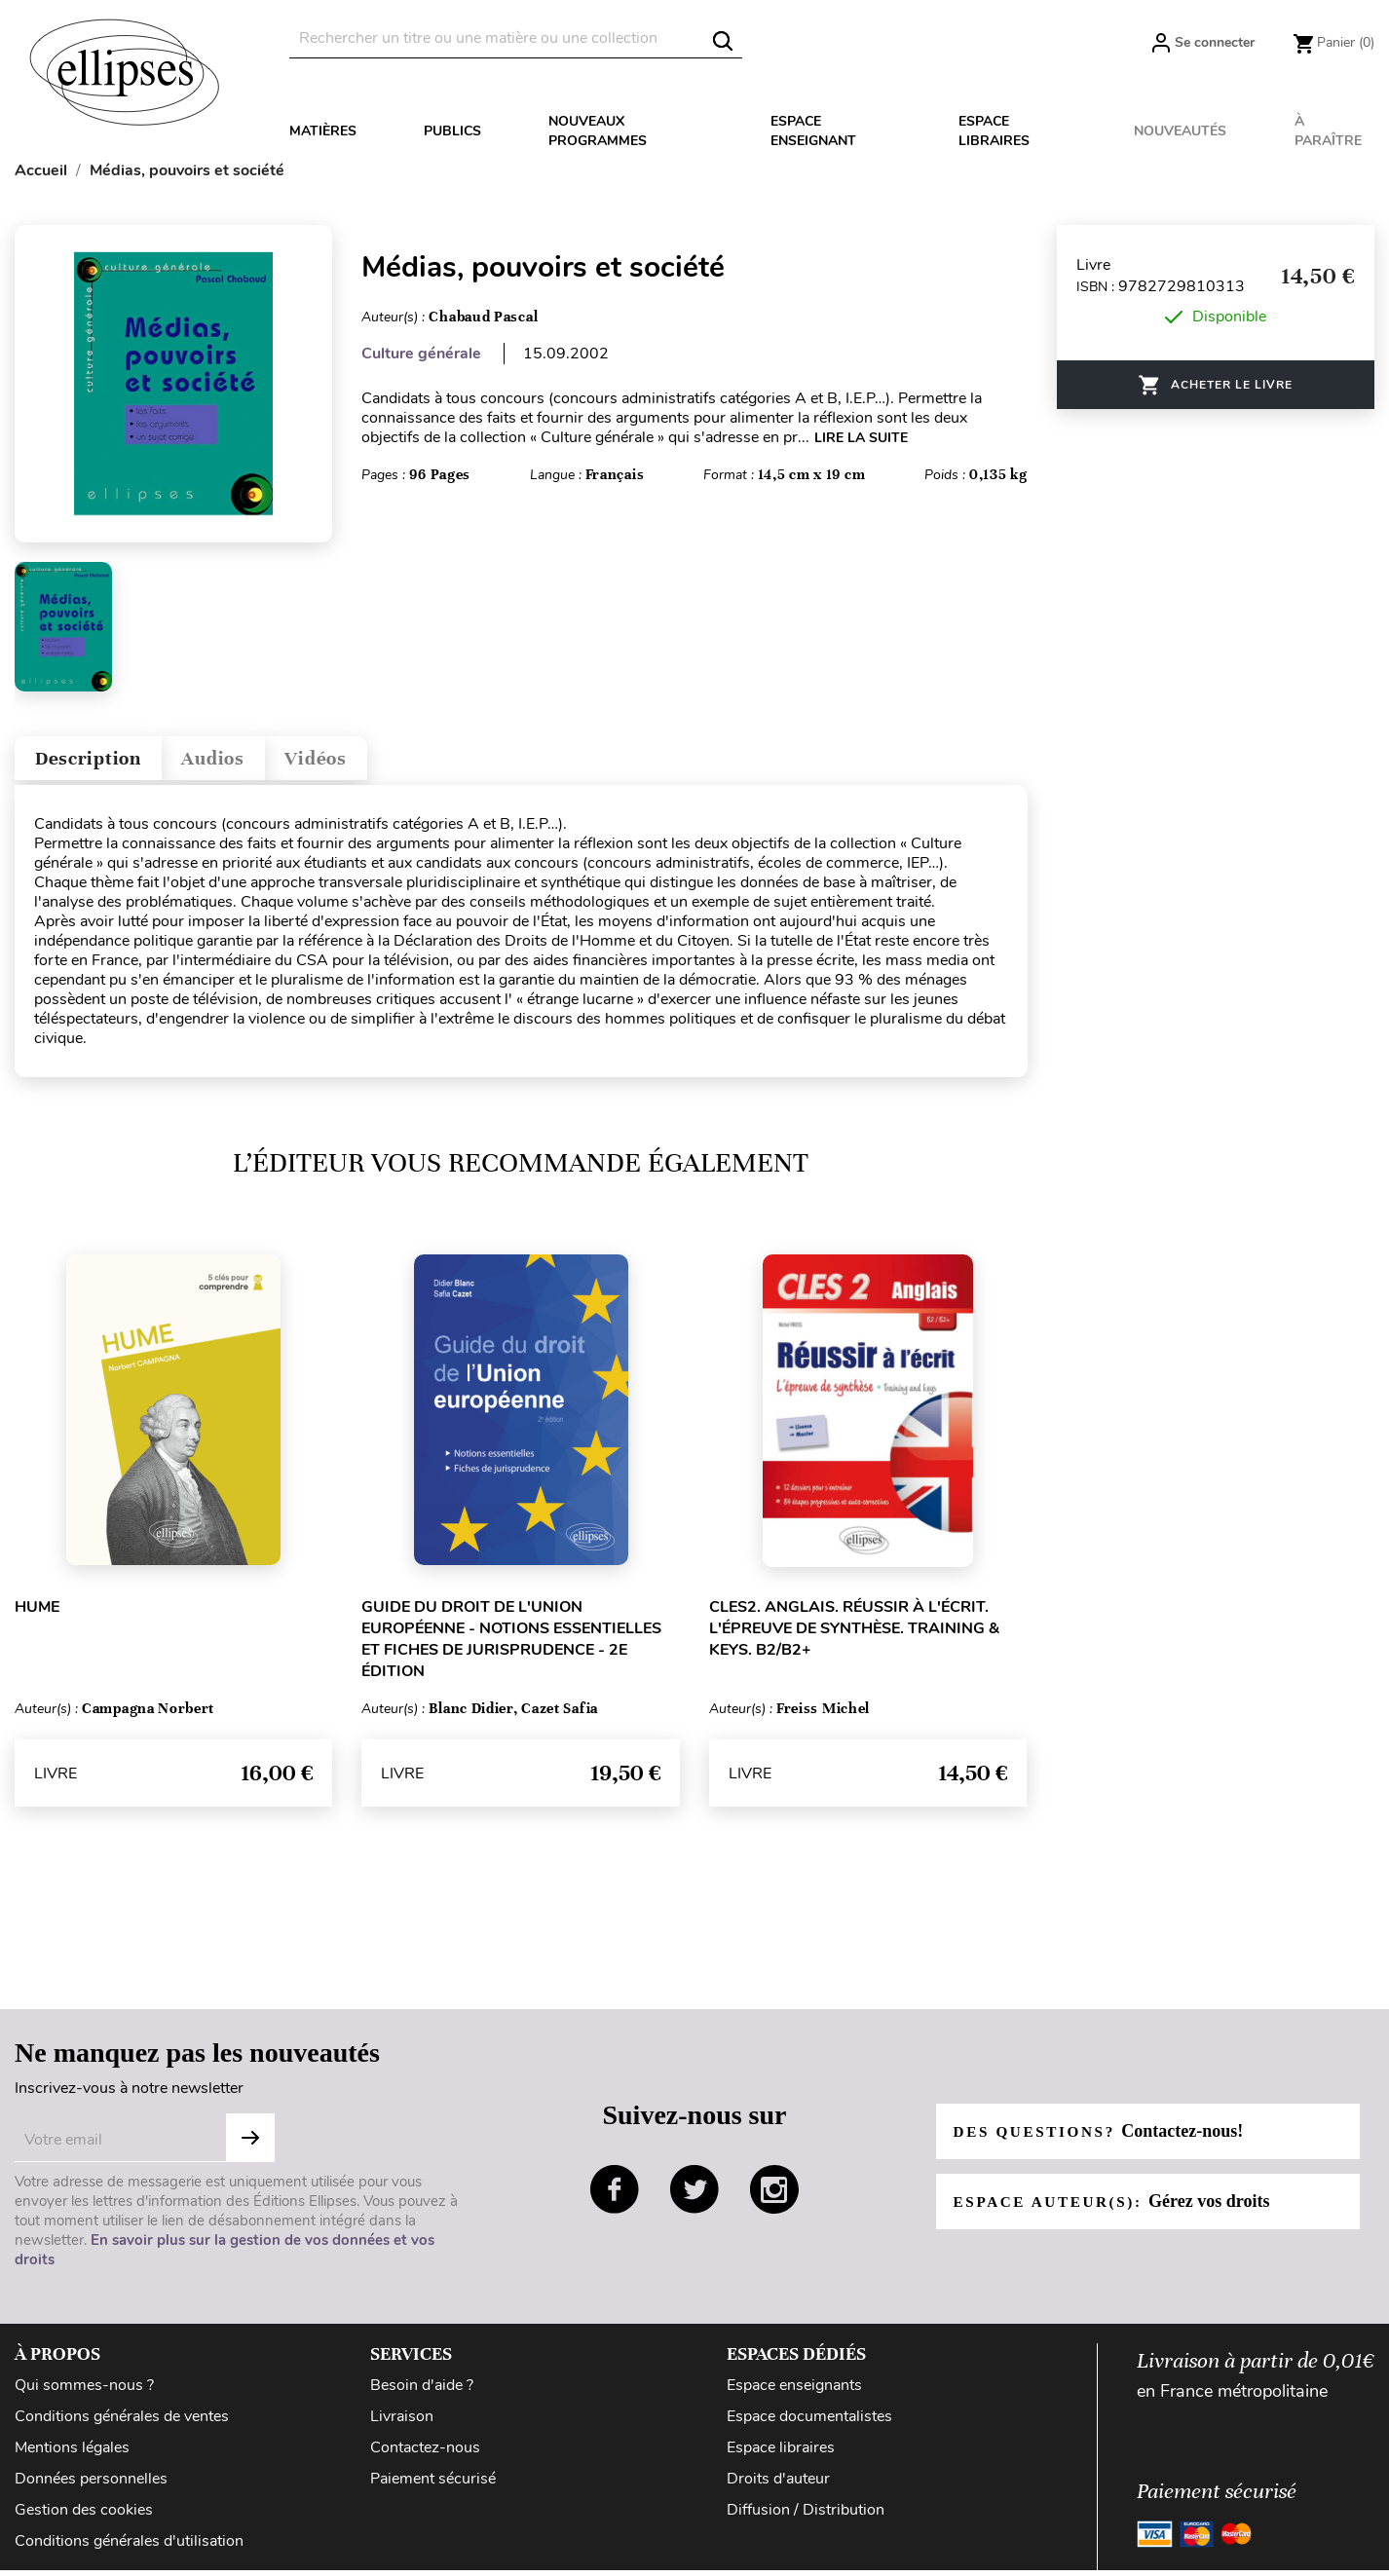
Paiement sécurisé (433, 2487)
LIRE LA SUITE (861, 438)
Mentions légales (72, 2456)
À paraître (1328, 131)
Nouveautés (1180, 131)
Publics (452, 131)
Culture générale (421, 353)
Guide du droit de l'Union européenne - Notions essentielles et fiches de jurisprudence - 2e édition (511, 1648)
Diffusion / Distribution (805, 2518)
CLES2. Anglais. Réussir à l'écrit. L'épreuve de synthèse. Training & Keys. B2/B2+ (854, 1637)
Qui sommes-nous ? (84, 2394)
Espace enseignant (813, 131)
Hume (37, 1615)
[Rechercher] (515, 38)
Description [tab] (101, 763)
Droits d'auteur (778, 2487)
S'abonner (250, 2146)
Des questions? (1104, 2139)
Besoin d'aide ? (421, 2394)
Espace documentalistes (809, 2425)
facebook (614, 2198)
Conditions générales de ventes (122, 2425)
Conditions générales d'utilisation (129, 2549)
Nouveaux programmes (597, 131)
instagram (774, 2198)
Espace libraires (994, 131)
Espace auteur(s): (1118, 2210)
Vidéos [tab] (367, 763)
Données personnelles (91, 2487)
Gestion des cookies (84, 2518)
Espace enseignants (794, 2394)
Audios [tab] (247, 763)
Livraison (401, 2425)
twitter (694, 2198)
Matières (323, 131)
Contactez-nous (425, 2456)
